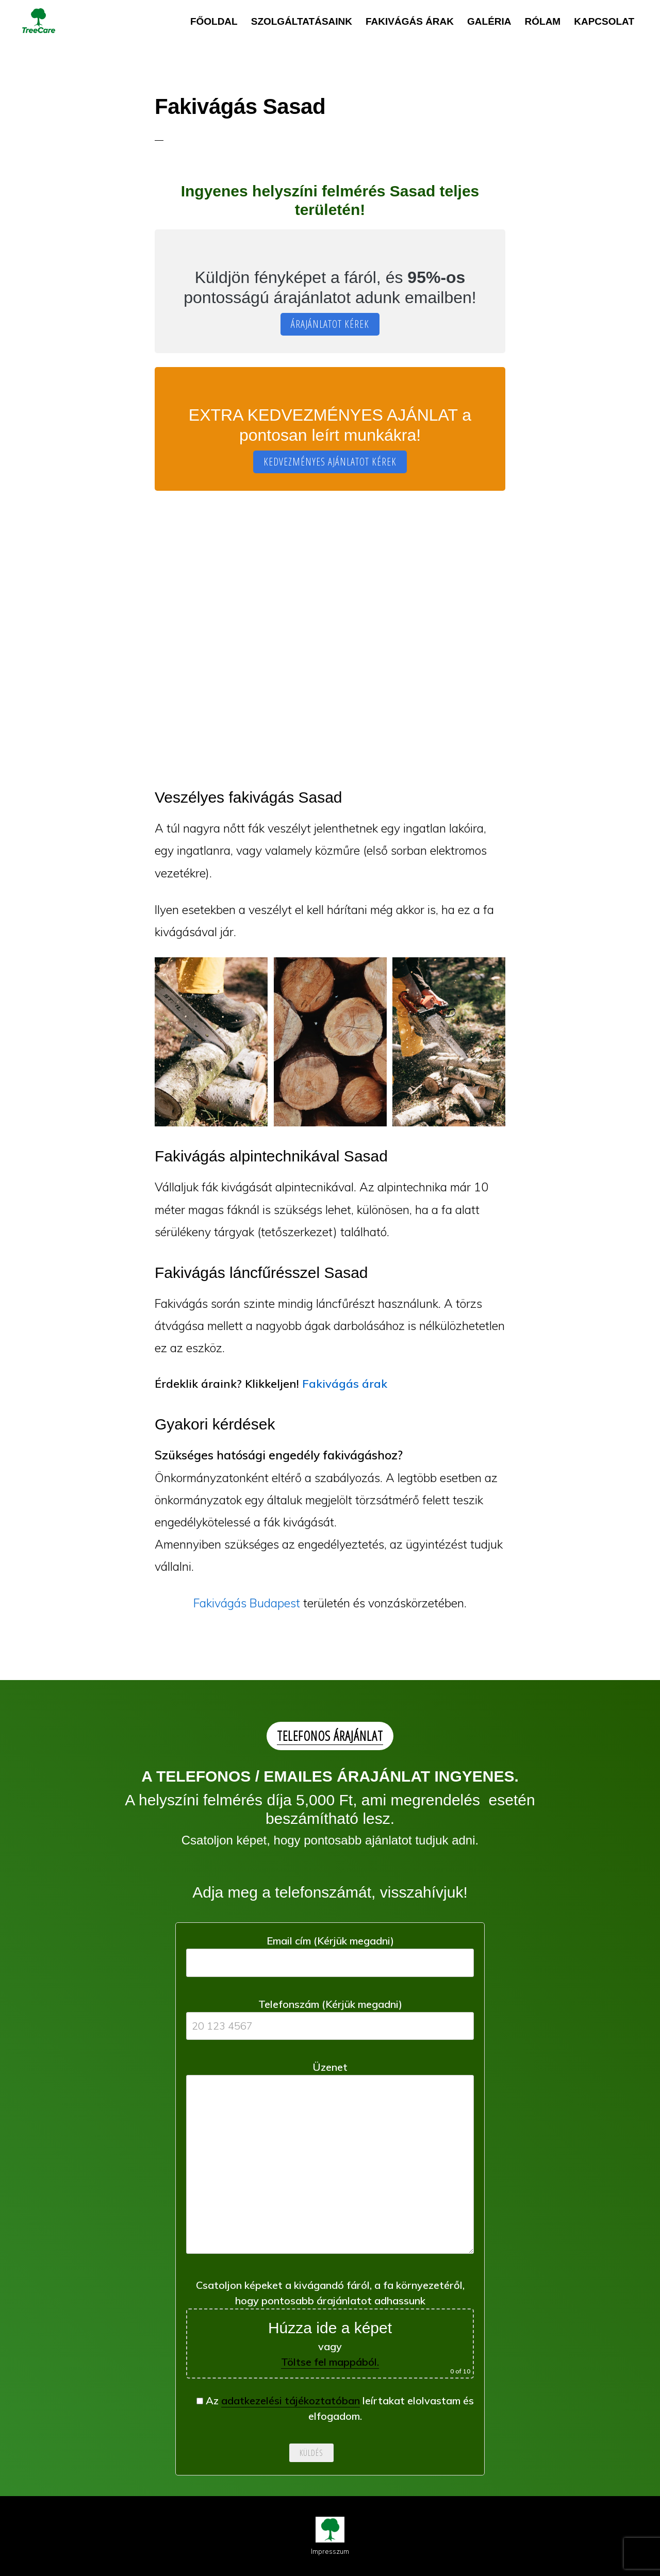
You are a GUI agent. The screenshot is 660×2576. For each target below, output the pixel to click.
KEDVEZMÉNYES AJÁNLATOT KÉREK (330, 462)
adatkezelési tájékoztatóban (290, 2400)
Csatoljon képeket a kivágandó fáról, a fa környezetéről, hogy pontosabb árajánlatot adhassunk (330, 2329)
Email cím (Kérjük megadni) (330, 1951)
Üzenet (330, 2161)
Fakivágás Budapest (246, 1603)
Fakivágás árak (344, 1383)
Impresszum (330, 2551)
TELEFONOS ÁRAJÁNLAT (330, 1735)
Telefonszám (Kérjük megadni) (330, 2015)
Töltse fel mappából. (330, 2361)
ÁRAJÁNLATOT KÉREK (330, 324)
